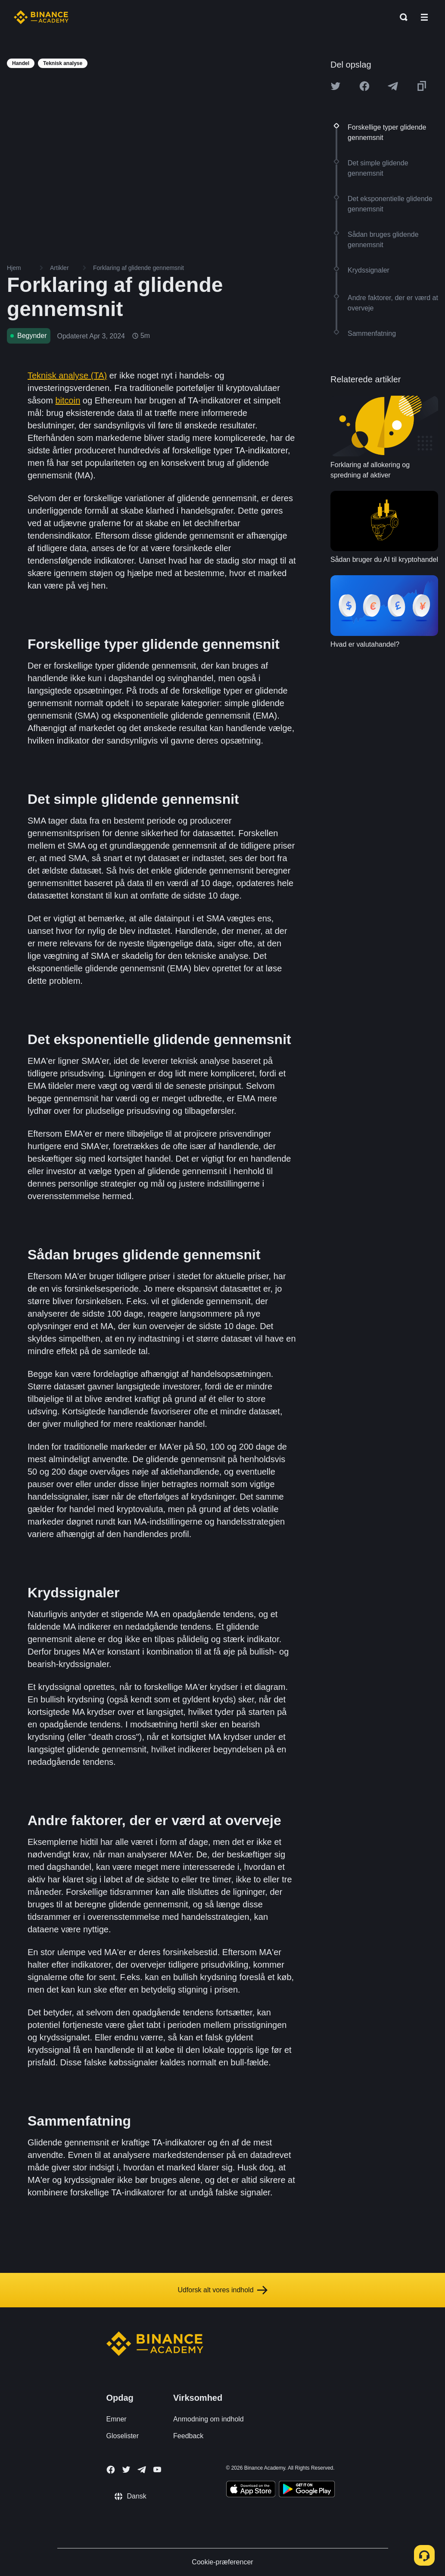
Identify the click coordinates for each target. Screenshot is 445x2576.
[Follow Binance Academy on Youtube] (157, 2469)
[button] (424, 17)
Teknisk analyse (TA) (67, 375)
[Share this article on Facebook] (364, 86)
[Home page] (41, 17)
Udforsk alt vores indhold (222, 2290)
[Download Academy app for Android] (307, 2490)
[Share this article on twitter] (335, 86)
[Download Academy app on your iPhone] (251, 2490)
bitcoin (67, 400)
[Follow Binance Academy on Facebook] (110, 2469)
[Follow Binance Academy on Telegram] (141, 2470)
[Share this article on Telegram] (393, 86)
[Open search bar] (401, 17)
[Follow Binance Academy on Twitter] (126, 2469)
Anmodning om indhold (208, 2419)
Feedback (188, 2436)
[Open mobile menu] (424, 17)
